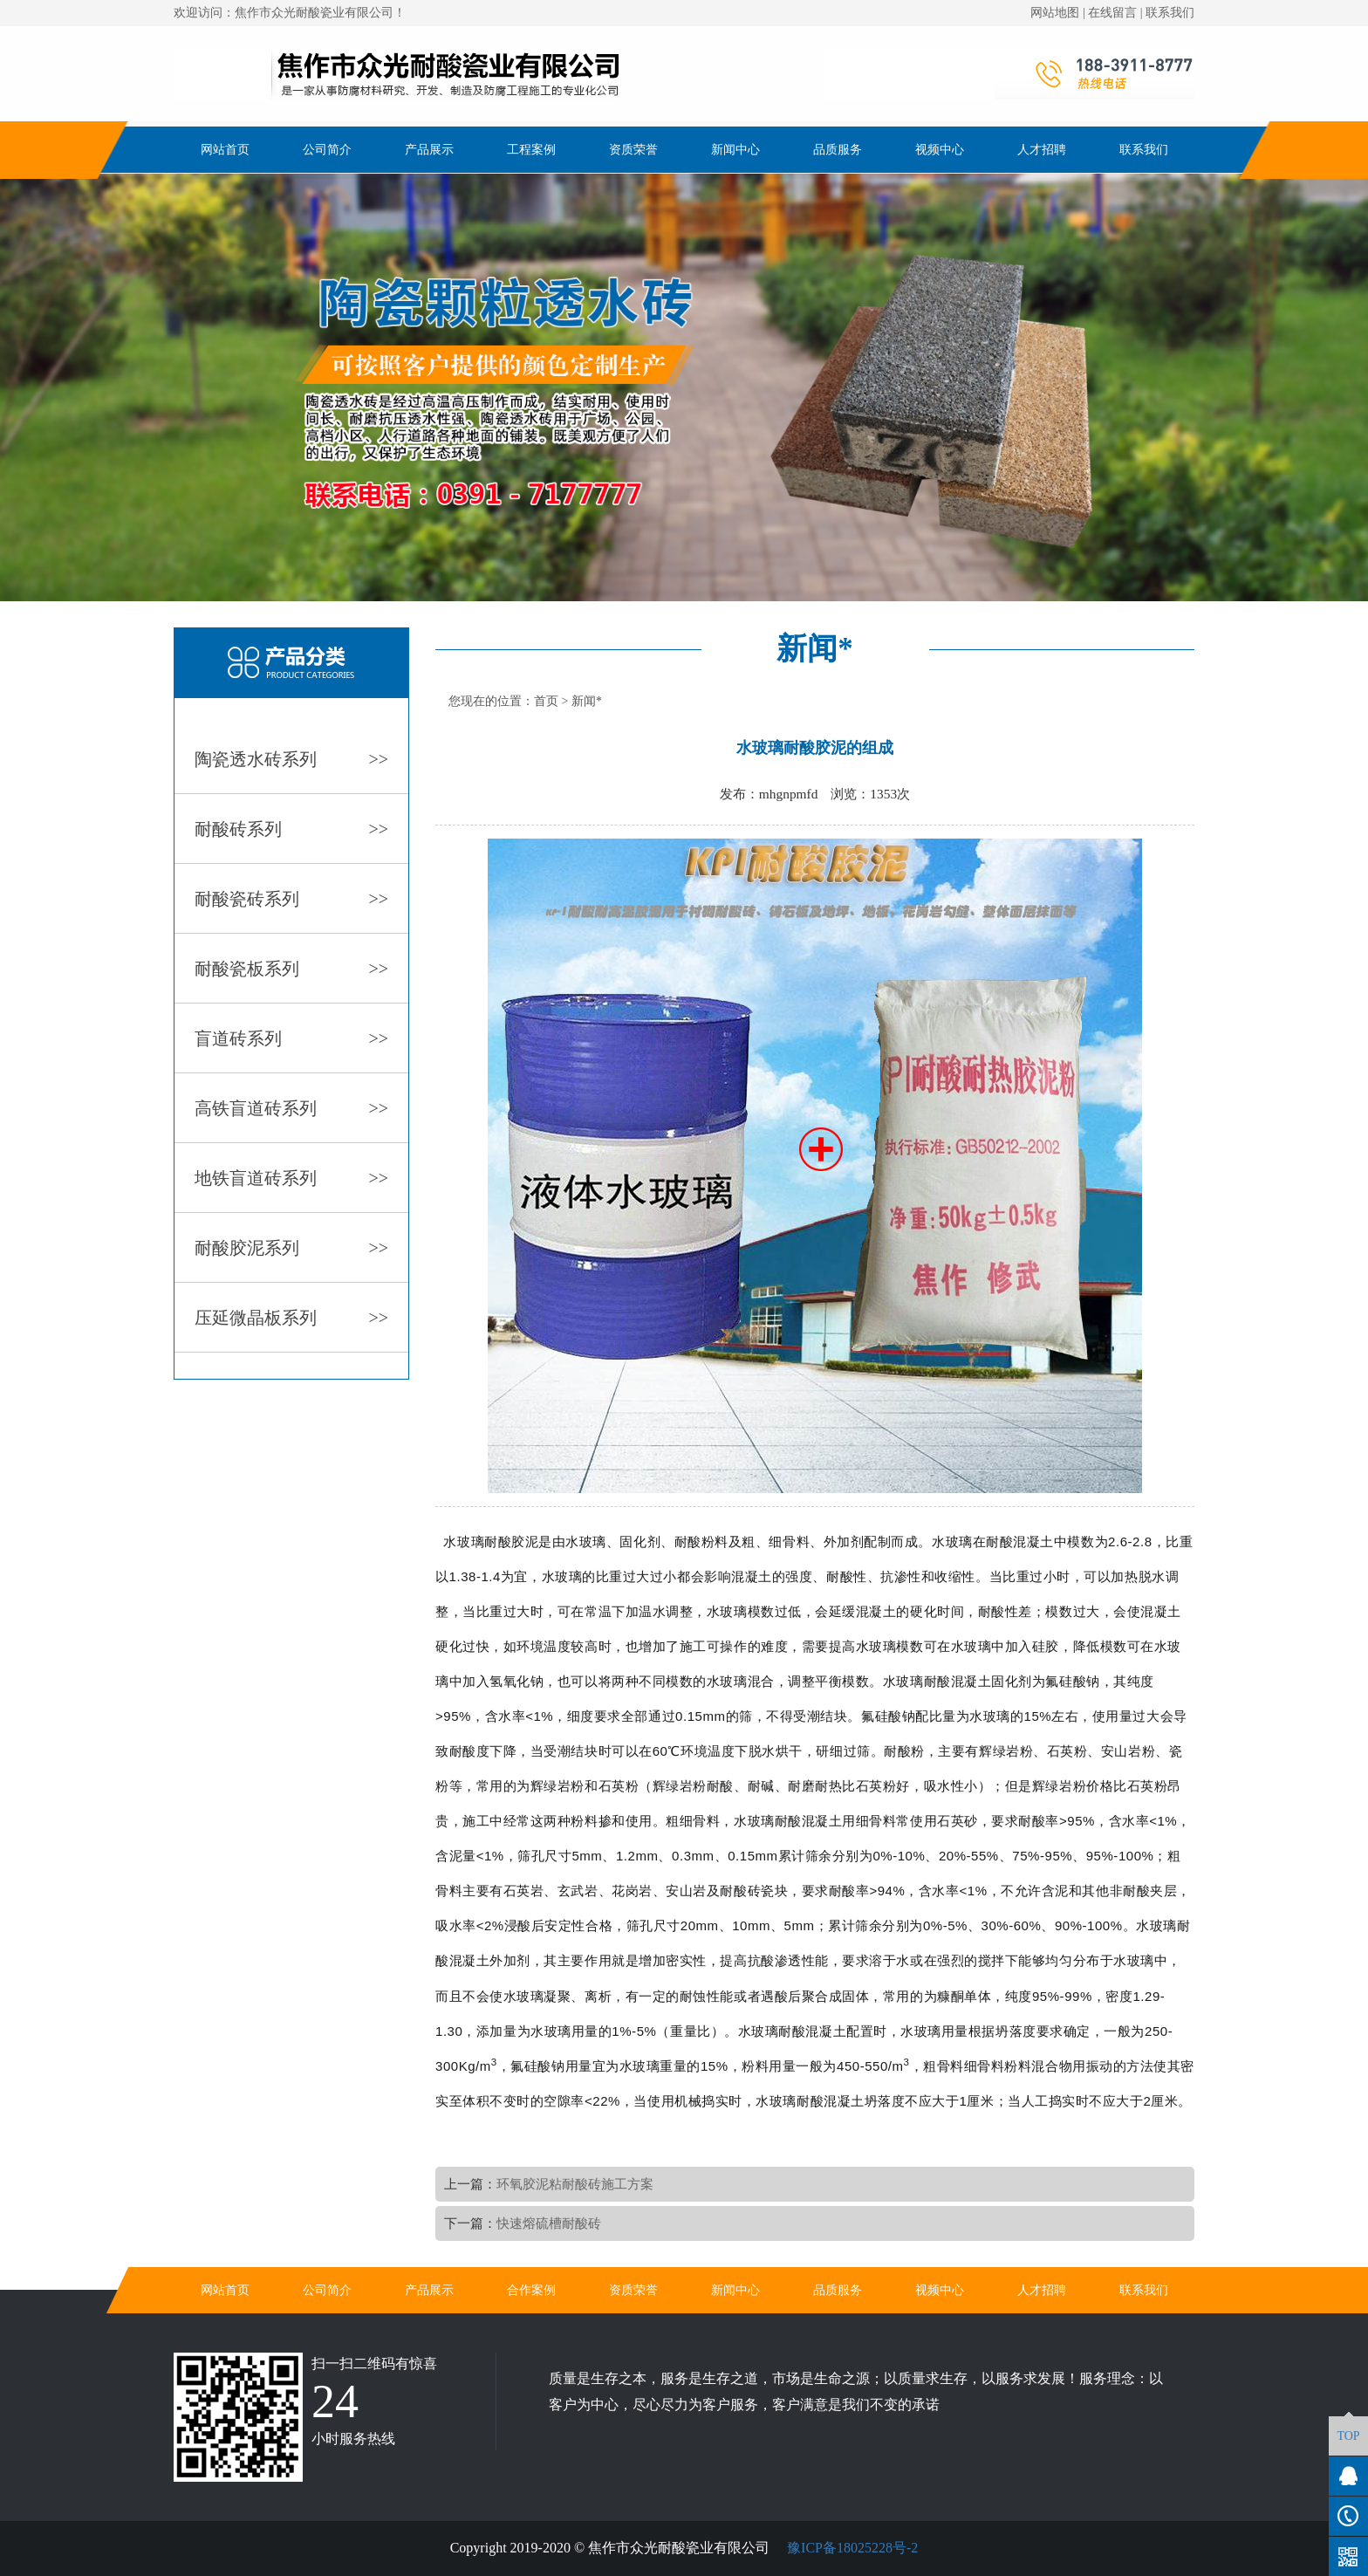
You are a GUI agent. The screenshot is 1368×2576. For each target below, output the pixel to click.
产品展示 (429, 149)
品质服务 (837, 149)
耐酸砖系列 (291, 829)
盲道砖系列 (291, 1038)
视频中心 (939, 149)
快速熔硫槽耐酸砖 (548, 2223)
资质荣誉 (633, 149)
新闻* (586, 701)
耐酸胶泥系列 (291, 1248)
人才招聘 (1041, 149)
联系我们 (1170, 12)
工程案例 (531, 149)
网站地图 (1054, 12)
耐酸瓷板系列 (291, 969)
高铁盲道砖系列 (291, 1108)
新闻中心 (735, 149)
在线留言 (1112, 12)
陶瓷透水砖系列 (291, 759)
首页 (546, 701)
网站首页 (225, 149)
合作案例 (531, 2290)
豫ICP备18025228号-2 (850, 2547)
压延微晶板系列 (291, 1318)
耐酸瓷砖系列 (291, 899)
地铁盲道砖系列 (291, 1178)
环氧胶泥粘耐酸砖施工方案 (574, 2183)
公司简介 (327, 149)
